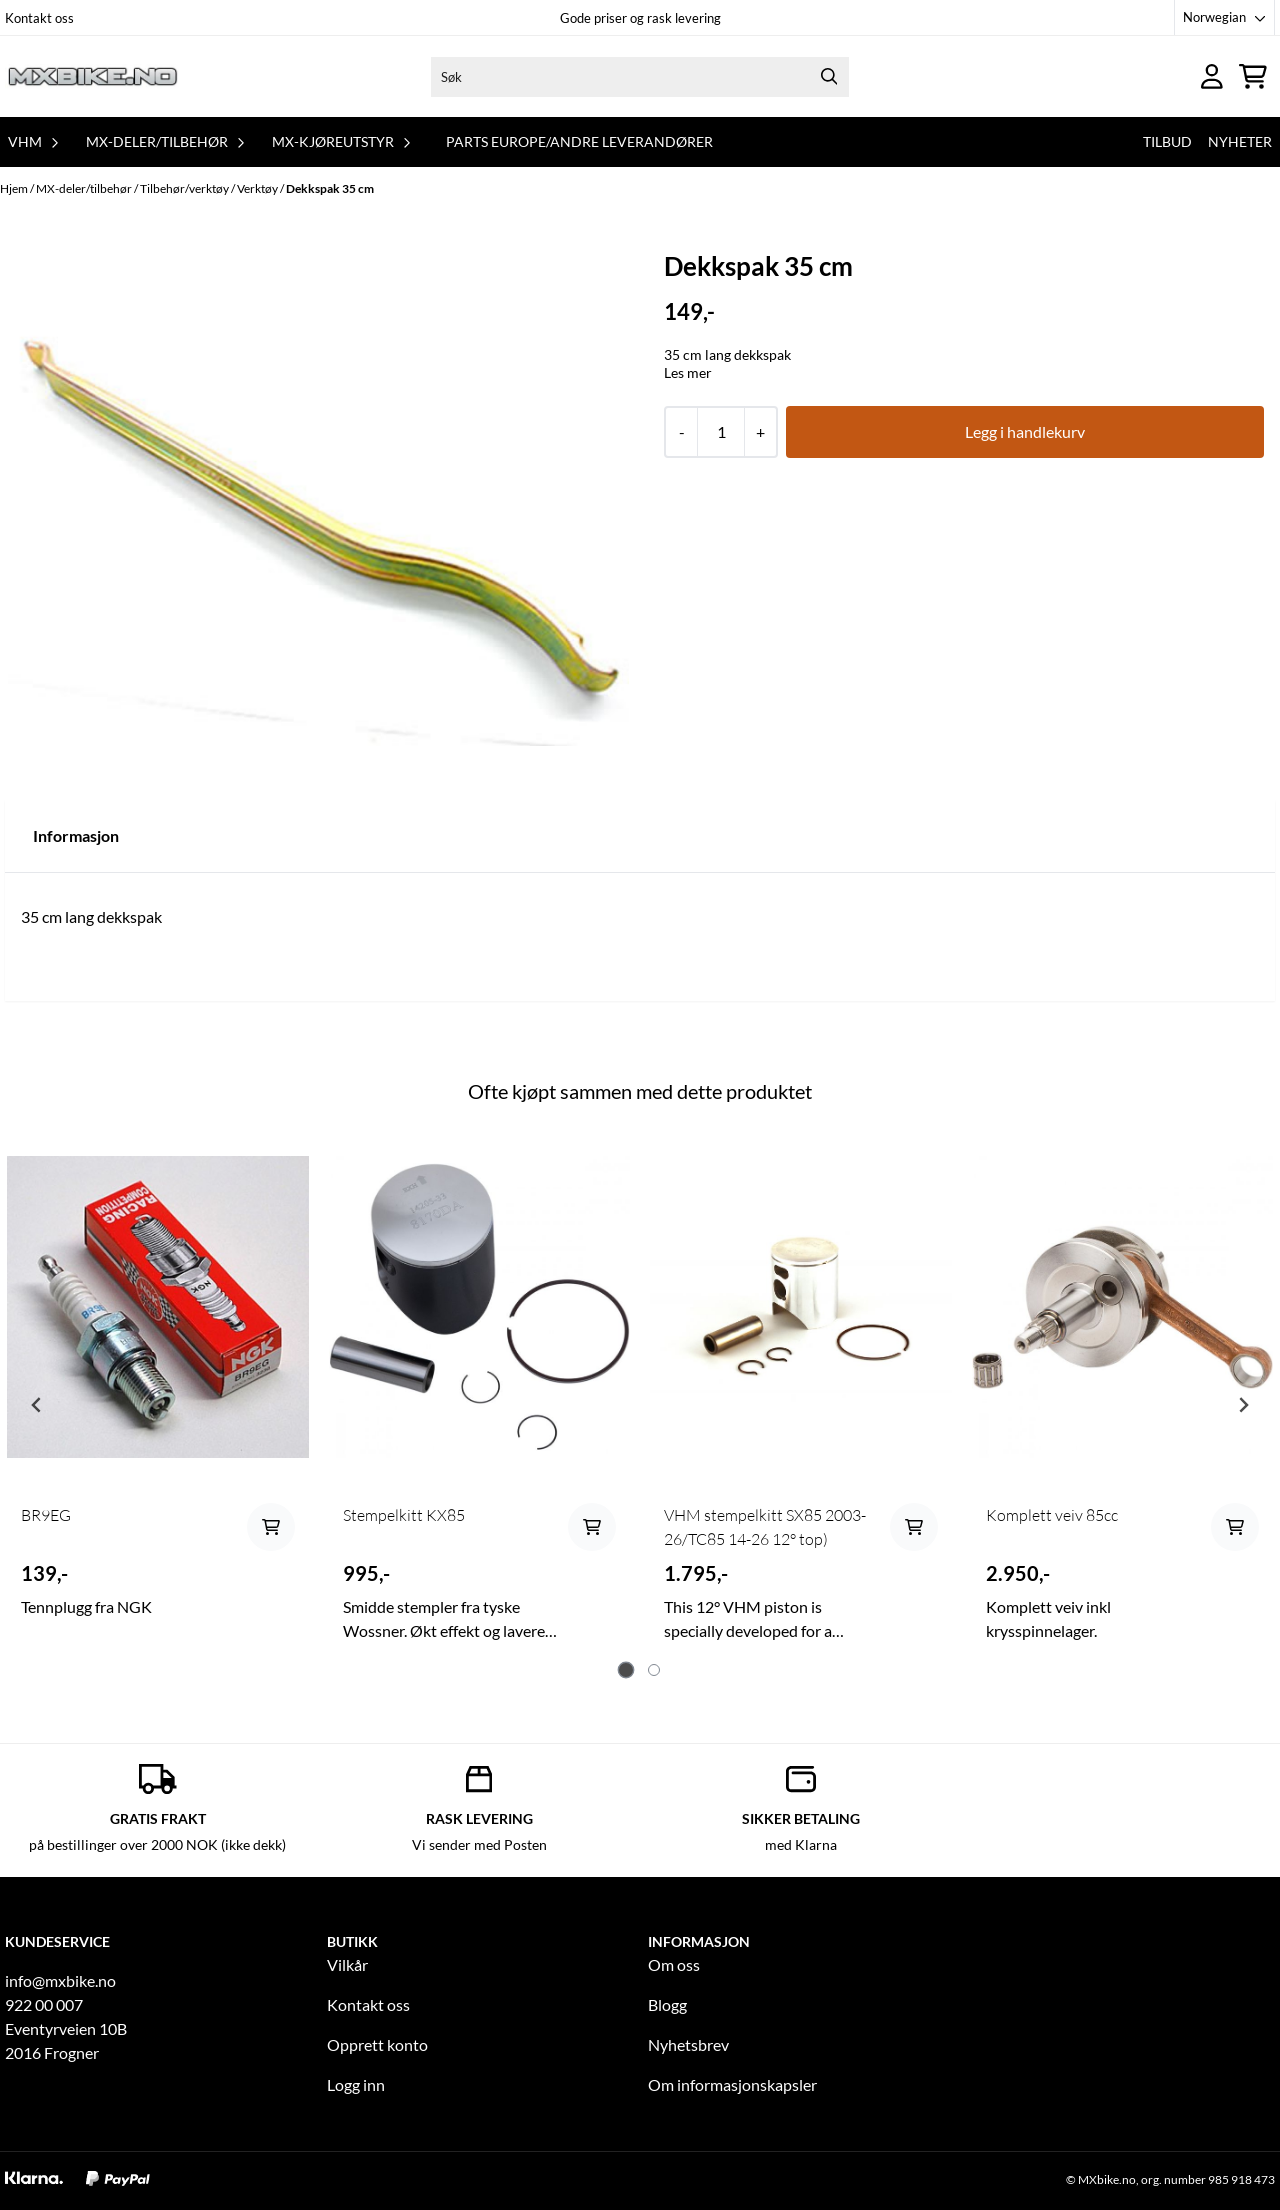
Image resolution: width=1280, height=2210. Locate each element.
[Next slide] (1243, 1405)
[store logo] (93, 76)
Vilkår (347, 1964)
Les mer (688, 372)
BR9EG (46, 1515)
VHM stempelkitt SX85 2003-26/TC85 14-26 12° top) (765, 1527)
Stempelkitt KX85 (404, 1515)
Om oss (674, 1964)
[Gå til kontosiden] (1212, 76)
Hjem (15, 188)
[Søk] (640, 77)
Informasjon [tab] (76, 835)
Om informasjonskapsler (732, 2084)
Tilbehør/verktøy (185, 188)
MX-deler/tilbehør (85, 188)
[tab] (626, 1670)
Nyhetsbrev (688, 2044)
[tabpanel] (158, 1396)
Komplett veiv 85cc (1052, 1515)
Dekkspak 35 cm (330, 188)
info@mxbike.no (60, 1980)
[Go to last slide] (37, 1405)
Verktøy (258, 188)
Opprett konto (377, 2044)
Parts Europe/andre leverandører (579, 141)
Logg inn (356, 2084)
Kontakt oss (39, 18)
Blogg (667, 2004)
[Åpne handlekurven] (1253, 76)
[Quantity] (720, 432)
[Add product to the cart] (271, 1527)
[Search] (829, 77)
